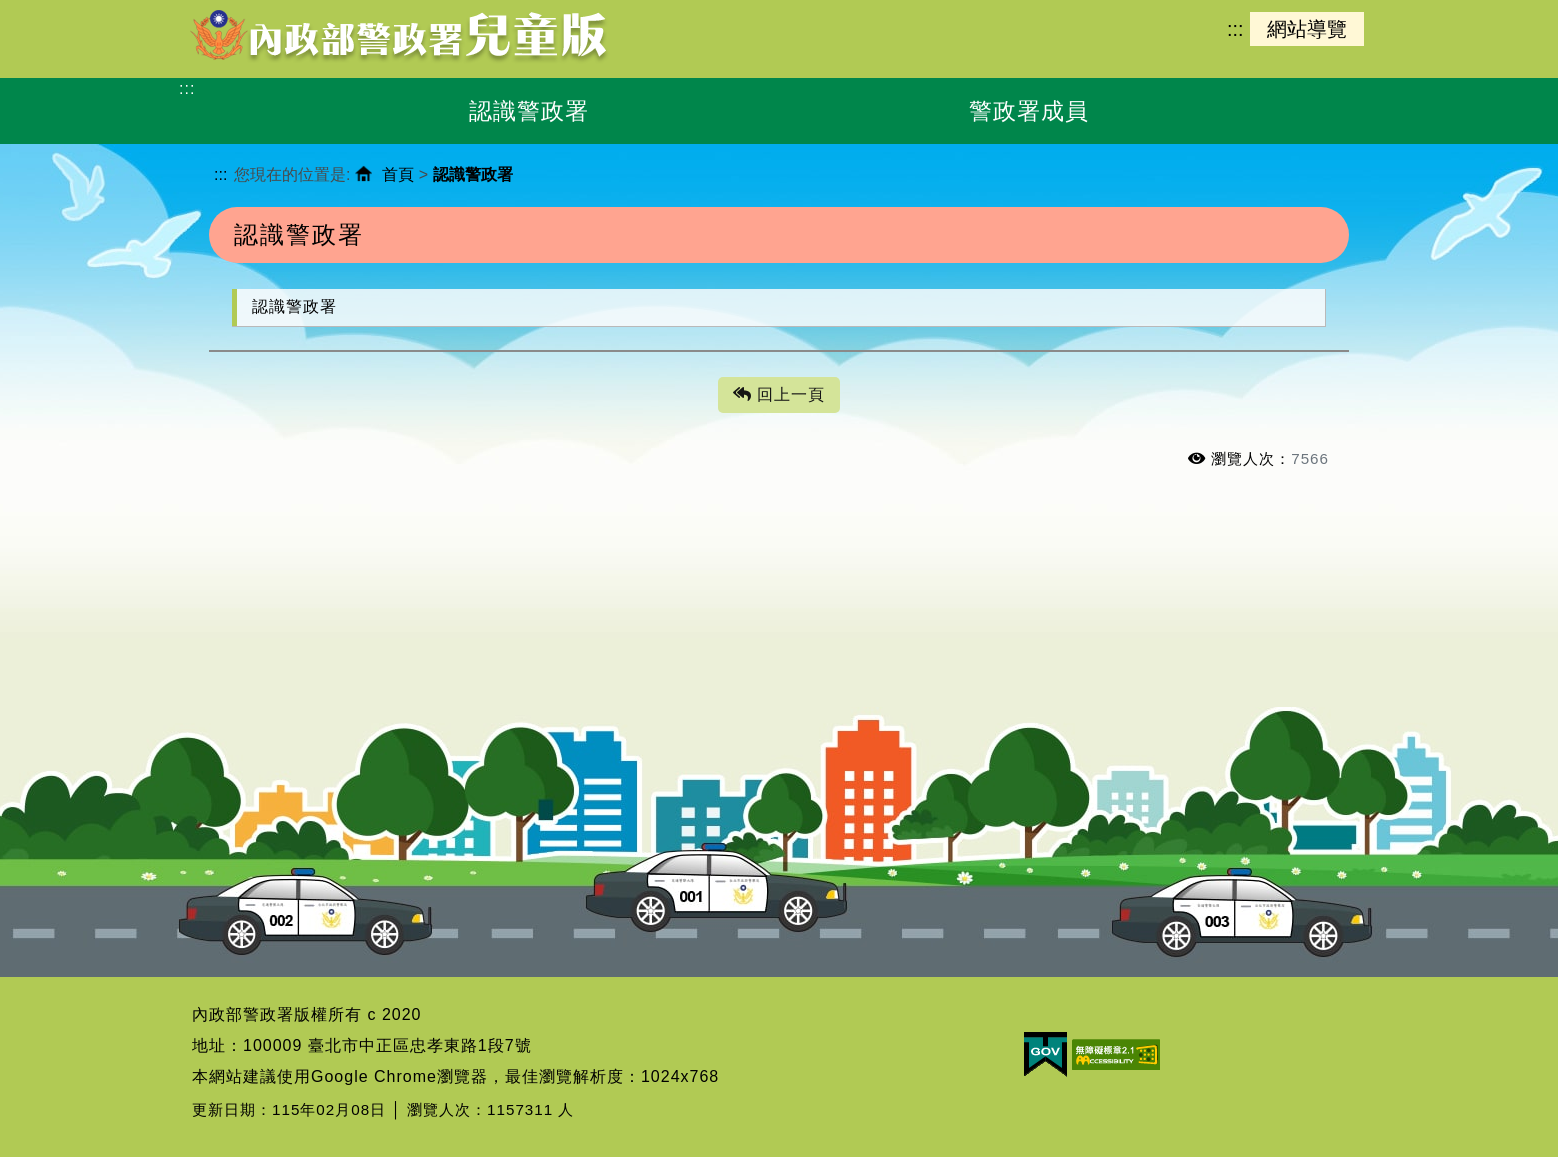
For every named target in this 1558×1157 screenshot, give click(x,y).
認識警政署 (294, 306)
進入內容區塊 (51, 10)
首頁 (398, 174)
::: (1235, 29)
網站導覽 (1307, 29)
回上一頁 (779, 395)
